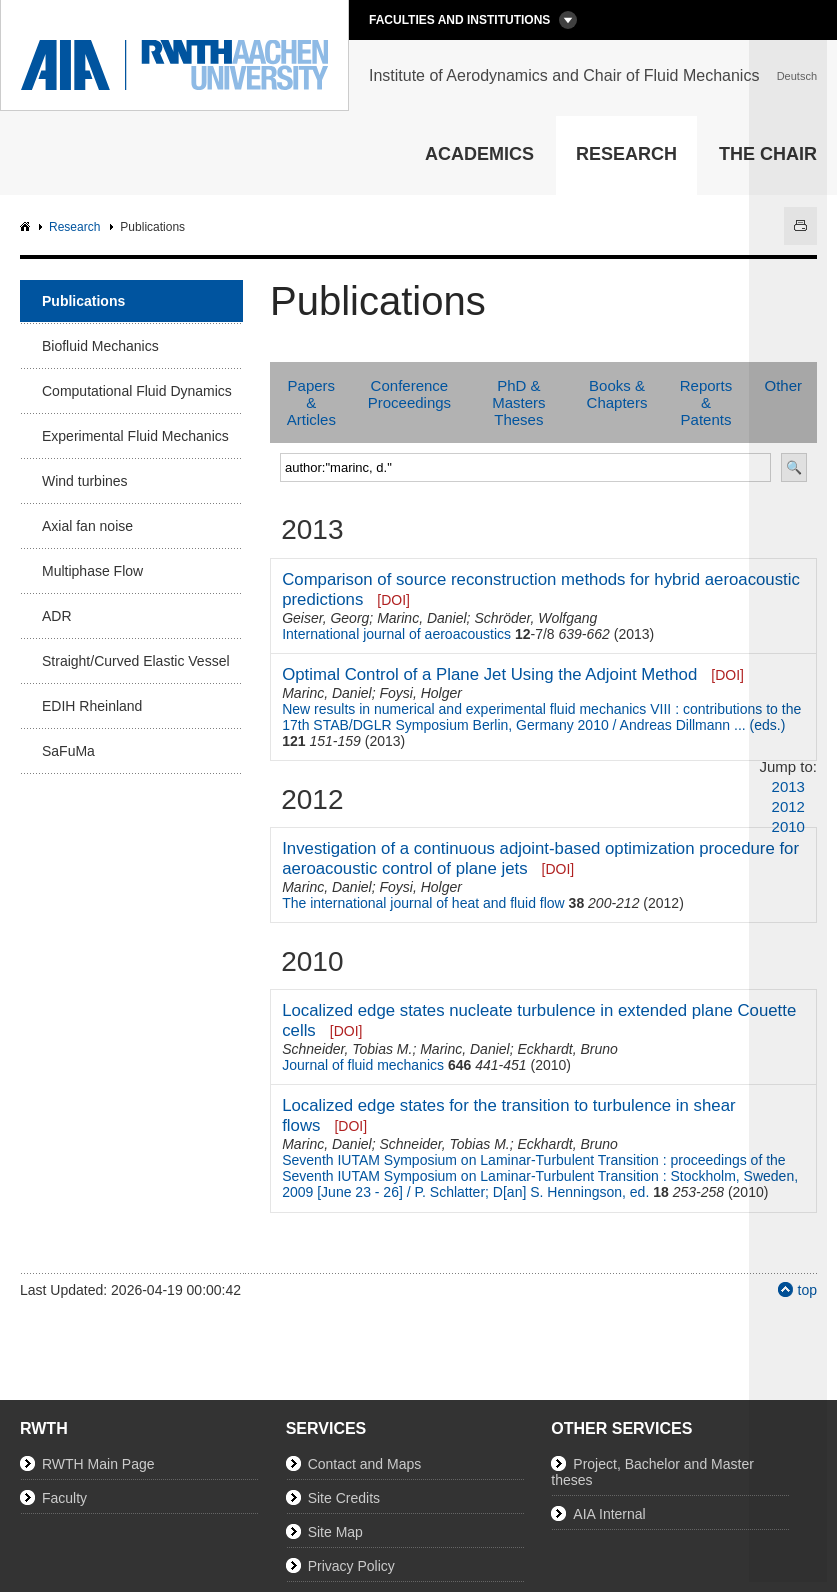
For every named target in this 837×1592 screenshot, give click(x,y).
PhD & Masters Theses (518, 402)
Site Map (335, 1532)
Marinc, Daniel (421, 618)
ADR (57, 616)
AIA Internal (609, 1514)
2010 (788, 826)
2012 (788, 806)
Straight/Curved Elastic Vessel (136, 661)
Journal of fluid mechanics (363, 1065)
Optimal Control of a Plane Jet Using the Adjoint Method (489, 674)
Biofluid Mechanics (100, 346)
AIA (27, 227)
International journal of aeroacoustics (396, 634)
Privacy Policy (351, 1566)
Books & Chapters (617, 394)
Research (626, 154)
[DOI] (393, 600)
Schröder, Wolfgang (535, 618)
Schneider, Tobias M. (347, 1049)
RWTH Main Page (98, 1464)
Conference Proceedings (409, 394)
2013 (788, 786)
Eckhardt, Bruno (567, 1049)
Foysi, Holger (420, 693)
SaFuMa (68, 751)
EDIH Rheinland (92, 706)
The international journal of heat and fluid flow (423, 903)
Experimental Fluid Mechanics (135, 436)
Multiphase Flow (92, 571)
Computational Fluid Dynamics (137, 391)
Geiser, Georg (325, 618)
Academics (479, 154)
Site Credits (344, 1498)
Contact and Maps (365, 1464)
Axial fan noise (87, 526)
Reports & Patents (706, 402)
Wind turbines (85, 481)
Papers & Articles (311, 402)
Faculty (64, 1498)
